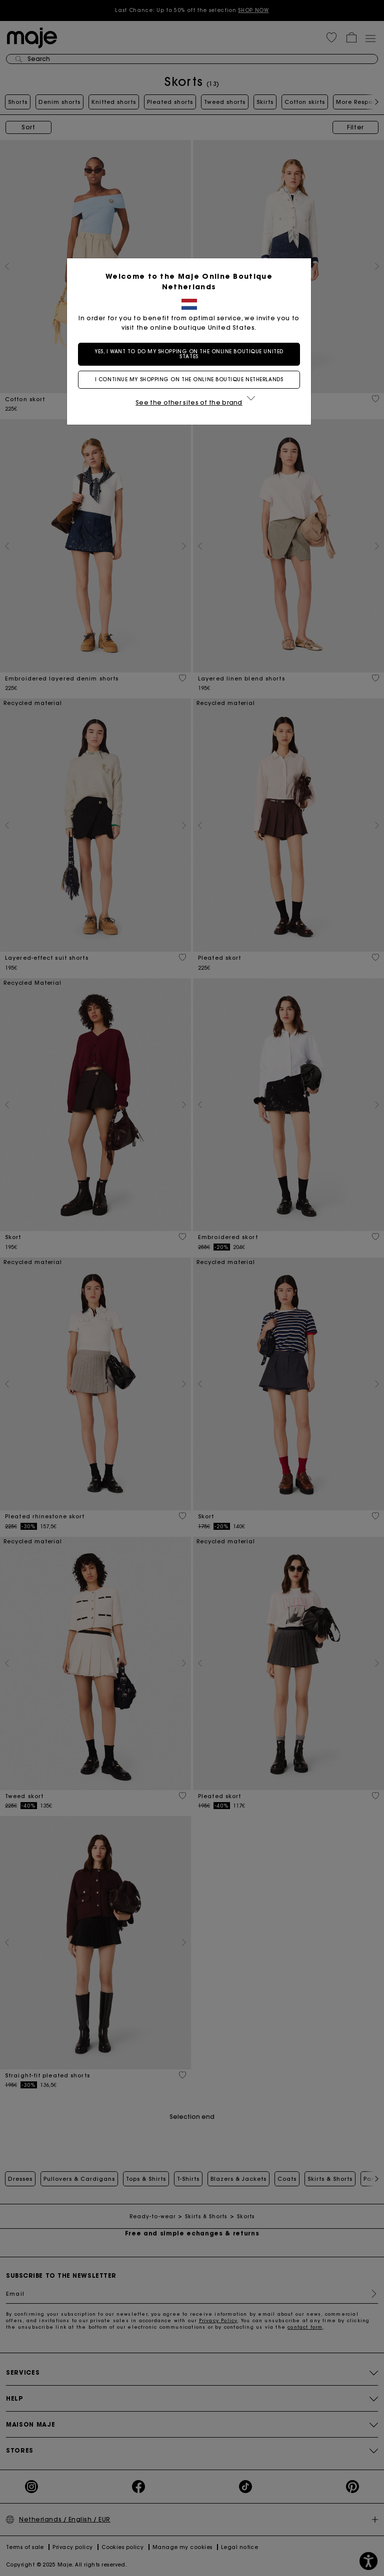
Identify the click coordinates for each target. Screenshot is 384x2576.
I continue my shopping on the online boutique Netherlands (192, 379)
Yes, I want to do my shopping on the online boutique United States (192, 354)
